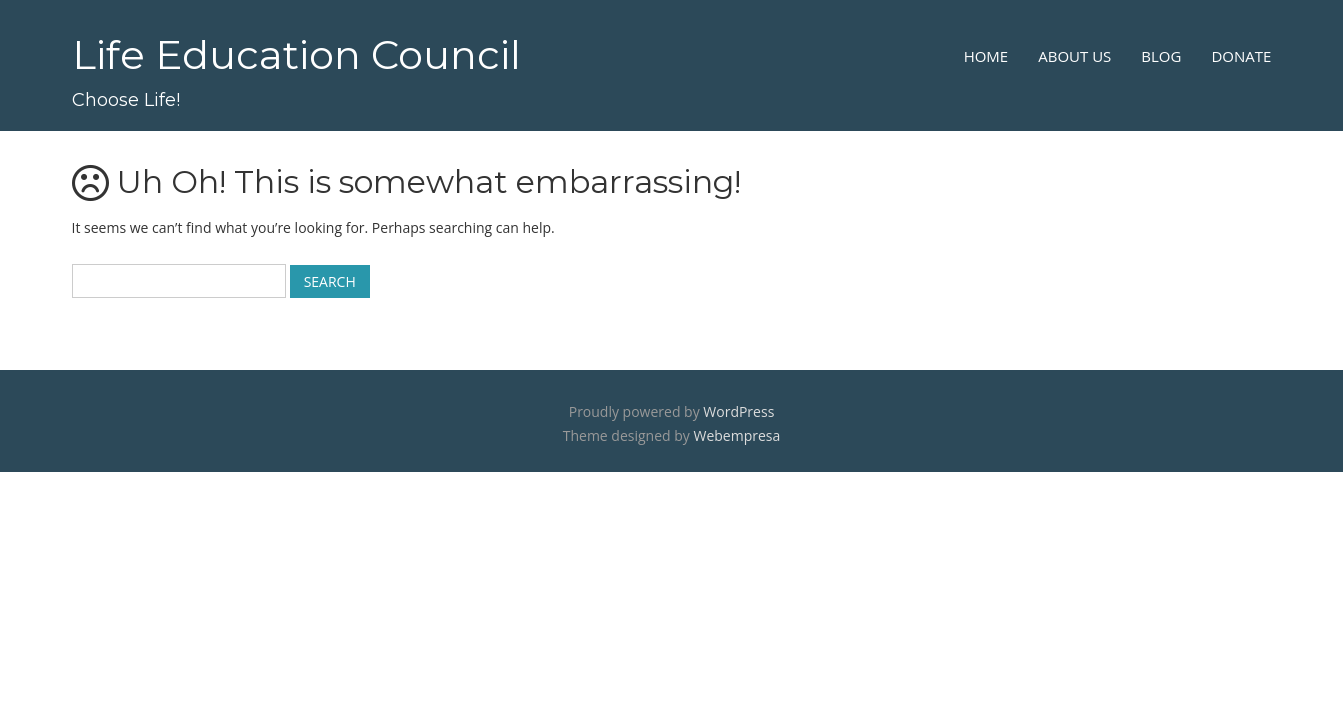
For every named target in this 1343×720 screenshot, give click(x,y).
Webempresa (736, 435)
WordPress (738, 411)
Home (986, 56)
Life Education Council (296, 54)
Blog (1161, 56)
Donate (1241, 56)
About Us (1074, 56)
